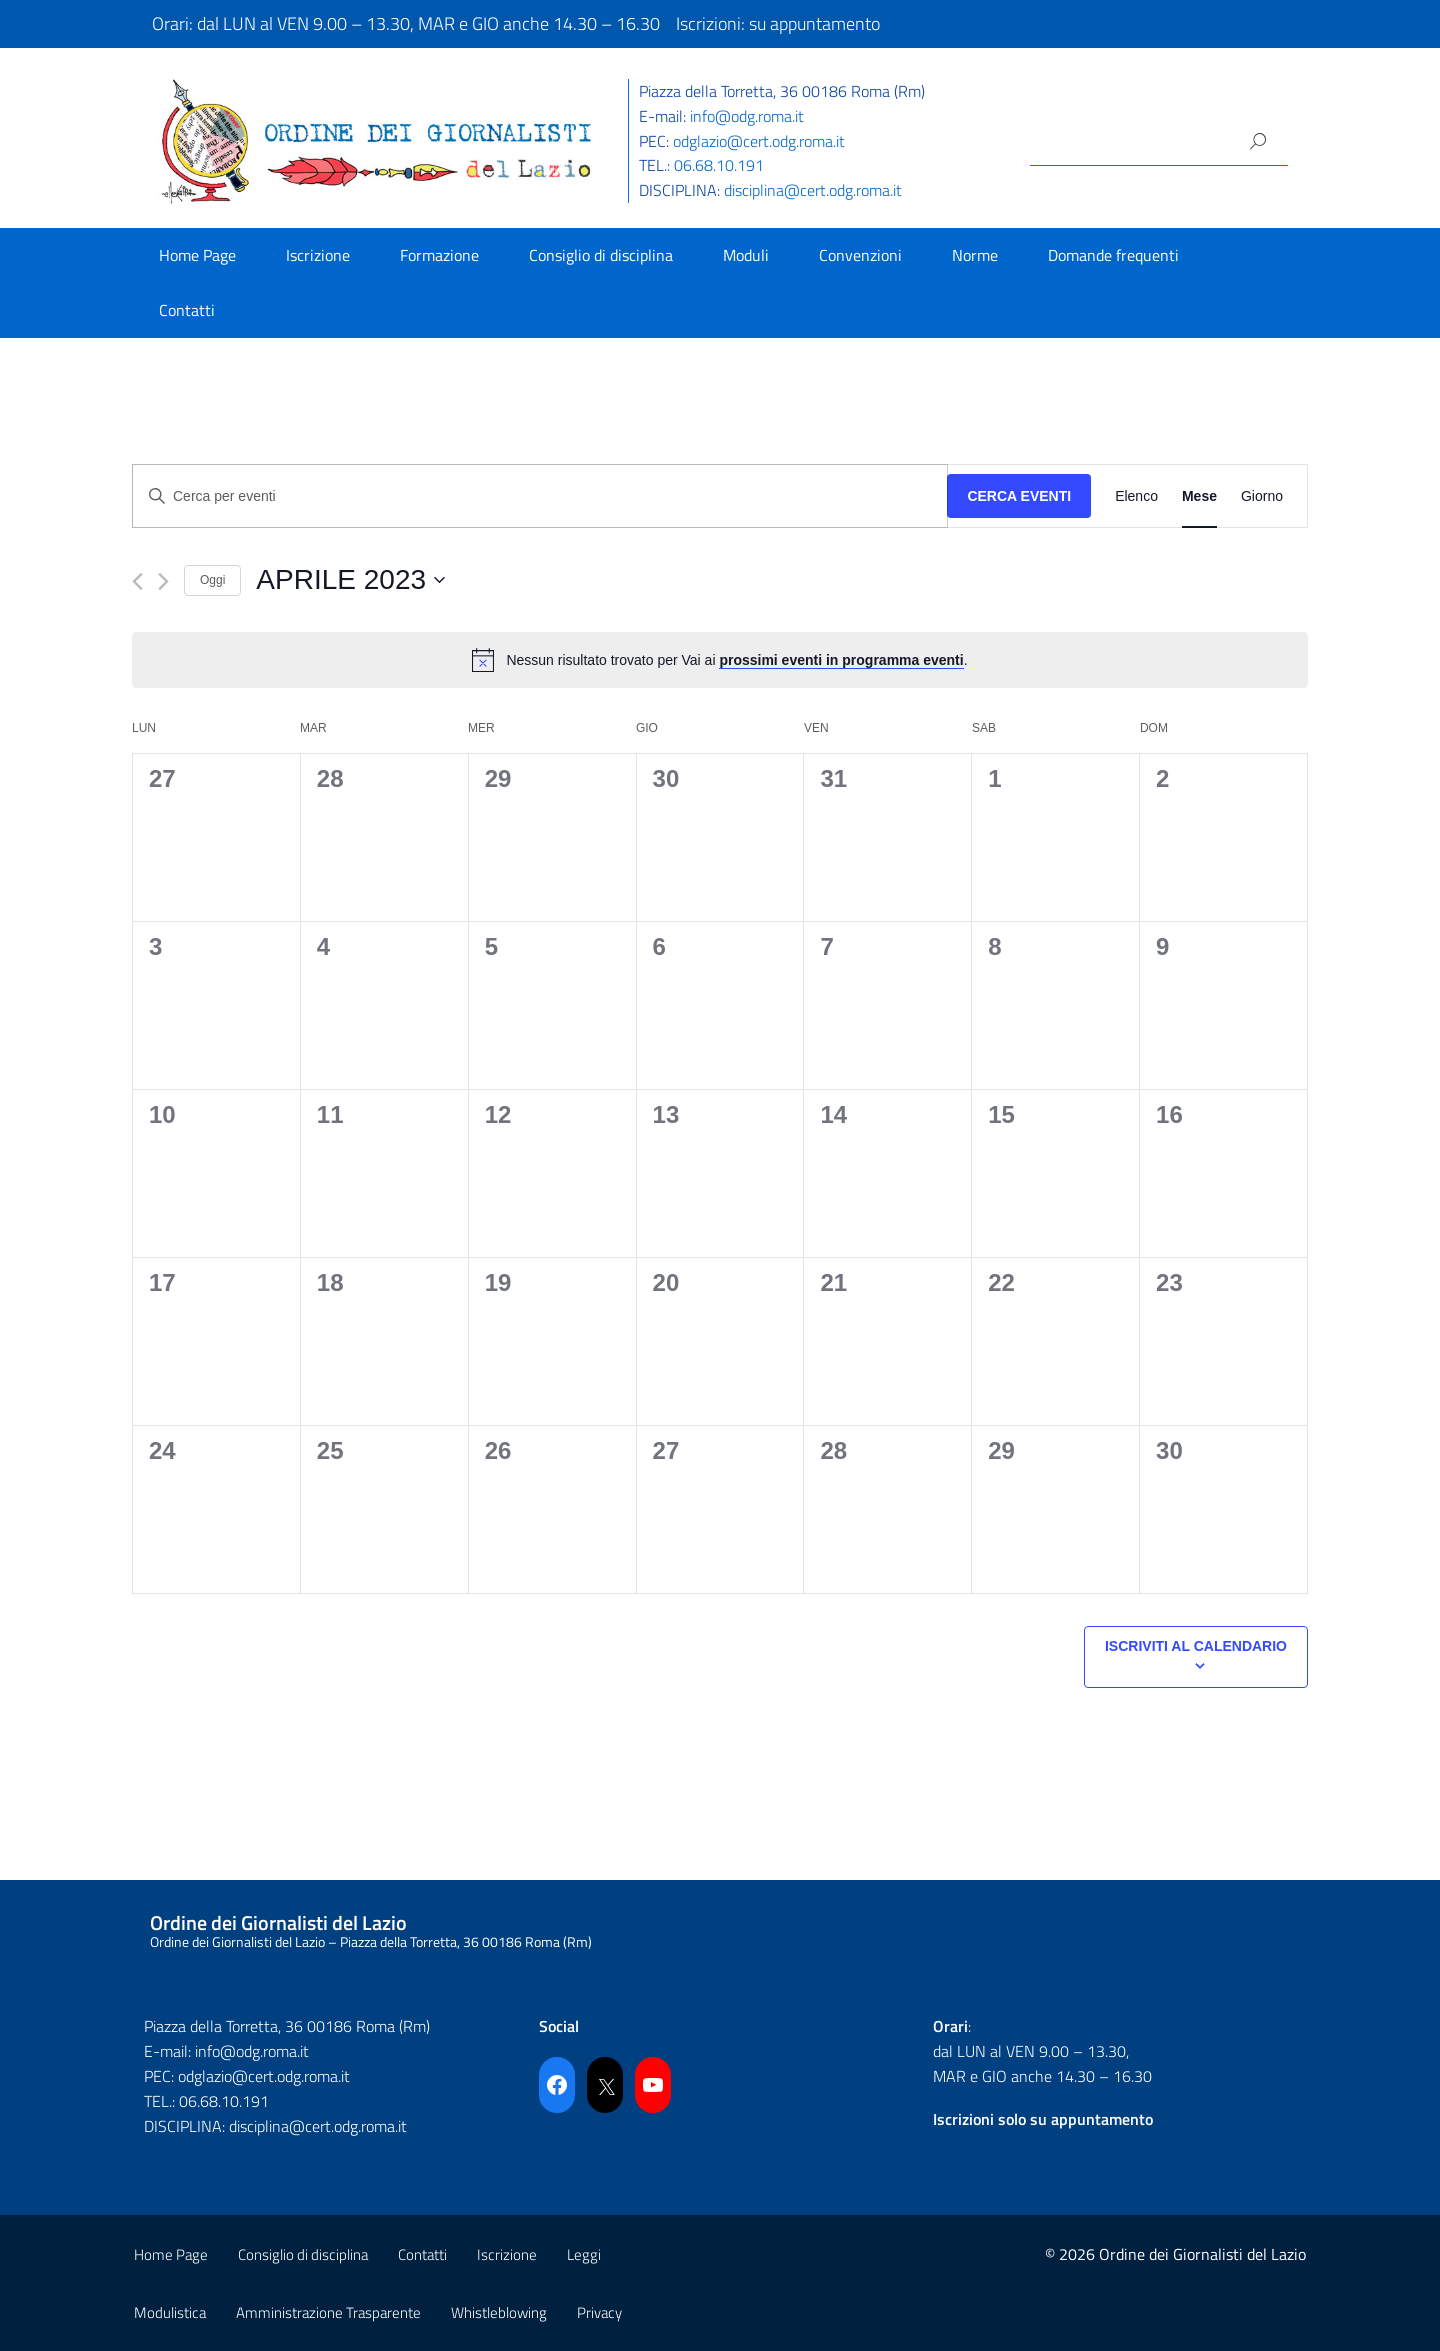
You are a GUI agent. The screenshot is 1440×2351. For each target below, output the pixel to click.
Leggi (584, 2254)
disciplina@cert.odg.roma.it (813, 190)
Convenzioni (860, 255)
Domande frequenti (1113, 255)
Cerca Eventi (1019, 496)
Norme (975, 255)
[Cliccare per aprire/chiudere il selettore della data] (350, 580)
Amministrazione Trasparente (328, 2312)
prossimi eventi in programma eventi (841, 660)
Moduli (746, 255)
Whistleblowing (499, 2312)
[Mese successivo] (163, 581)
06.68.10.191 (719, 165)
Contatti (187, 310)
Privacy (599, 2312)
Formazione (439, 255)
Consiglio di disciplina (601, 255)
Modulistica (170, 2312)
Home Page (197, 255)
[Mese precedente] (137, 581)
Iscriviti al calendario (1196, 1646)
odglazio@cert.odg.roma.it (759, 141)
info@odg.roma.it (747, 116)
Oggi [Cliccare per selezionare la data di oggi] (212, 580)
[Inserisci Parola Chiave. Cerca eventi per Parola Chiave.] (540, 496)
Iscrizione (318, 255)
